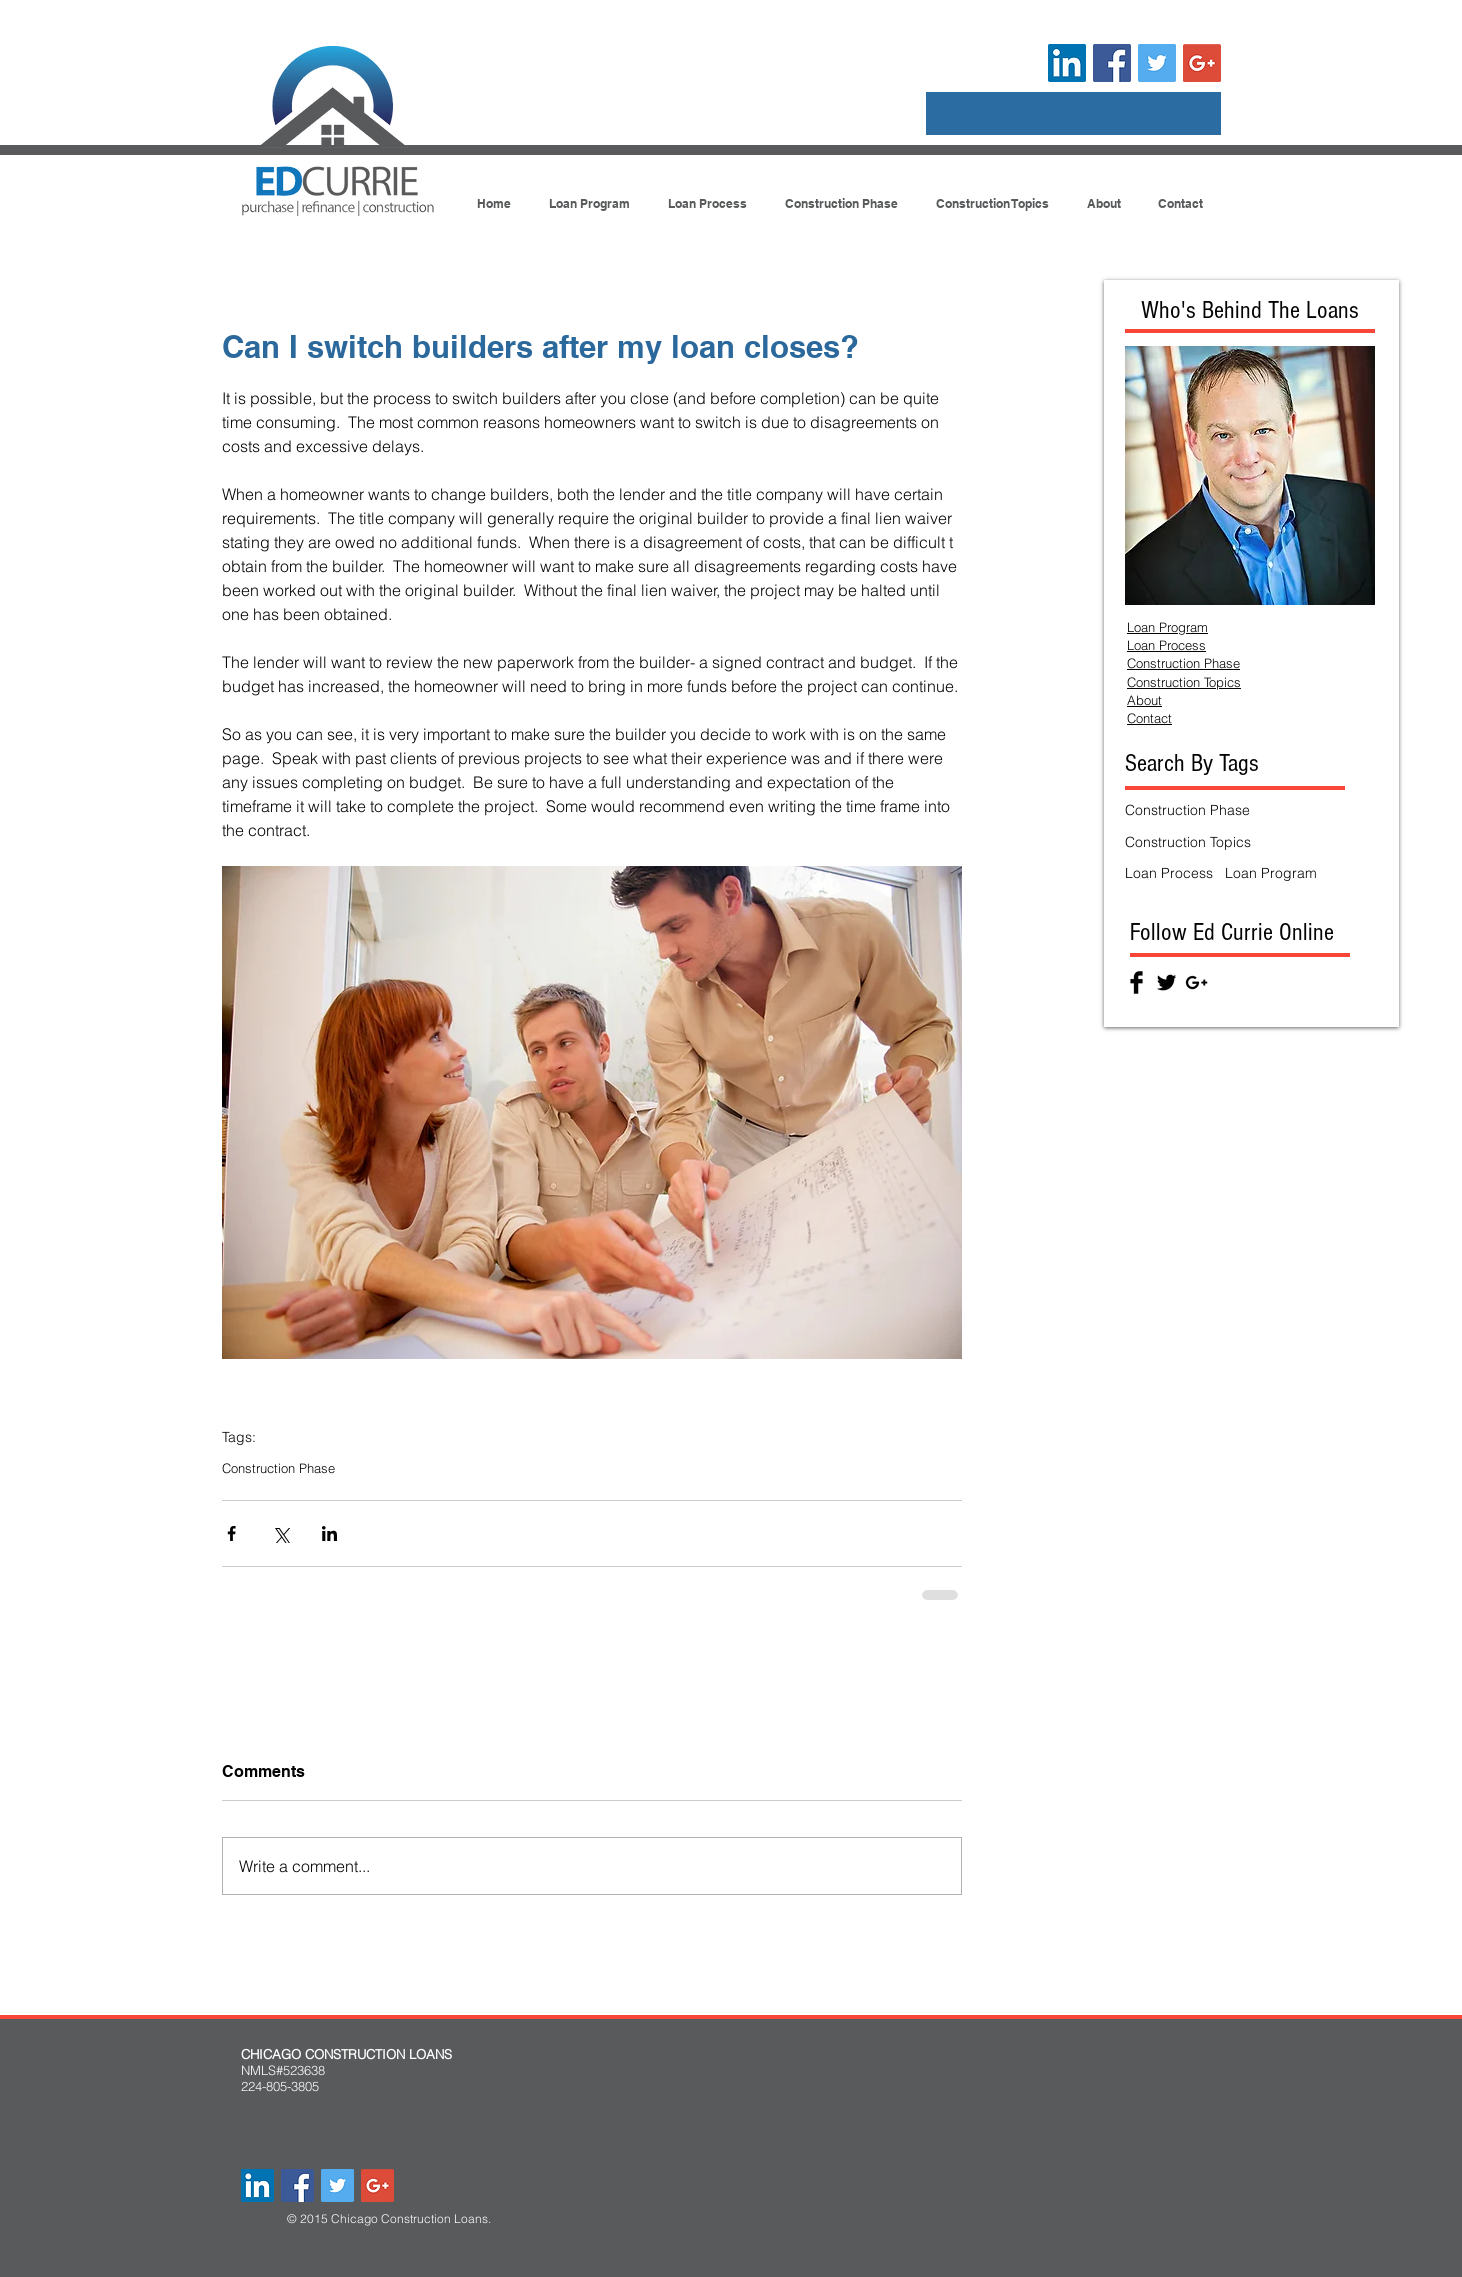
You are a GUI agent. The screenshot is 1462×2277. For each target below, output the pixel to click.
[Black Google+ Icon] (1196, 982)
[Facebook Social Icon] (1112, 63)
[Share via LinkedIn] (329, 1533)
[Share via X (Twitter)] (280, 1533)
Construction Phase (278, 1468)
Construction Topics (1188, 842)
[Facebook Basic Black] (1136, 982)
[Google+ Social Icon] (1202, 63)
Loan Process (1169, 873)
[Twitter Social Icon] (1157, 63)
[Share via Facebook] (231, 1533)
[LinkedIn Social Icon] (1067, 63)
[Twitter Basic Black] (1166, 982)
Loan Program (1271, 873)
